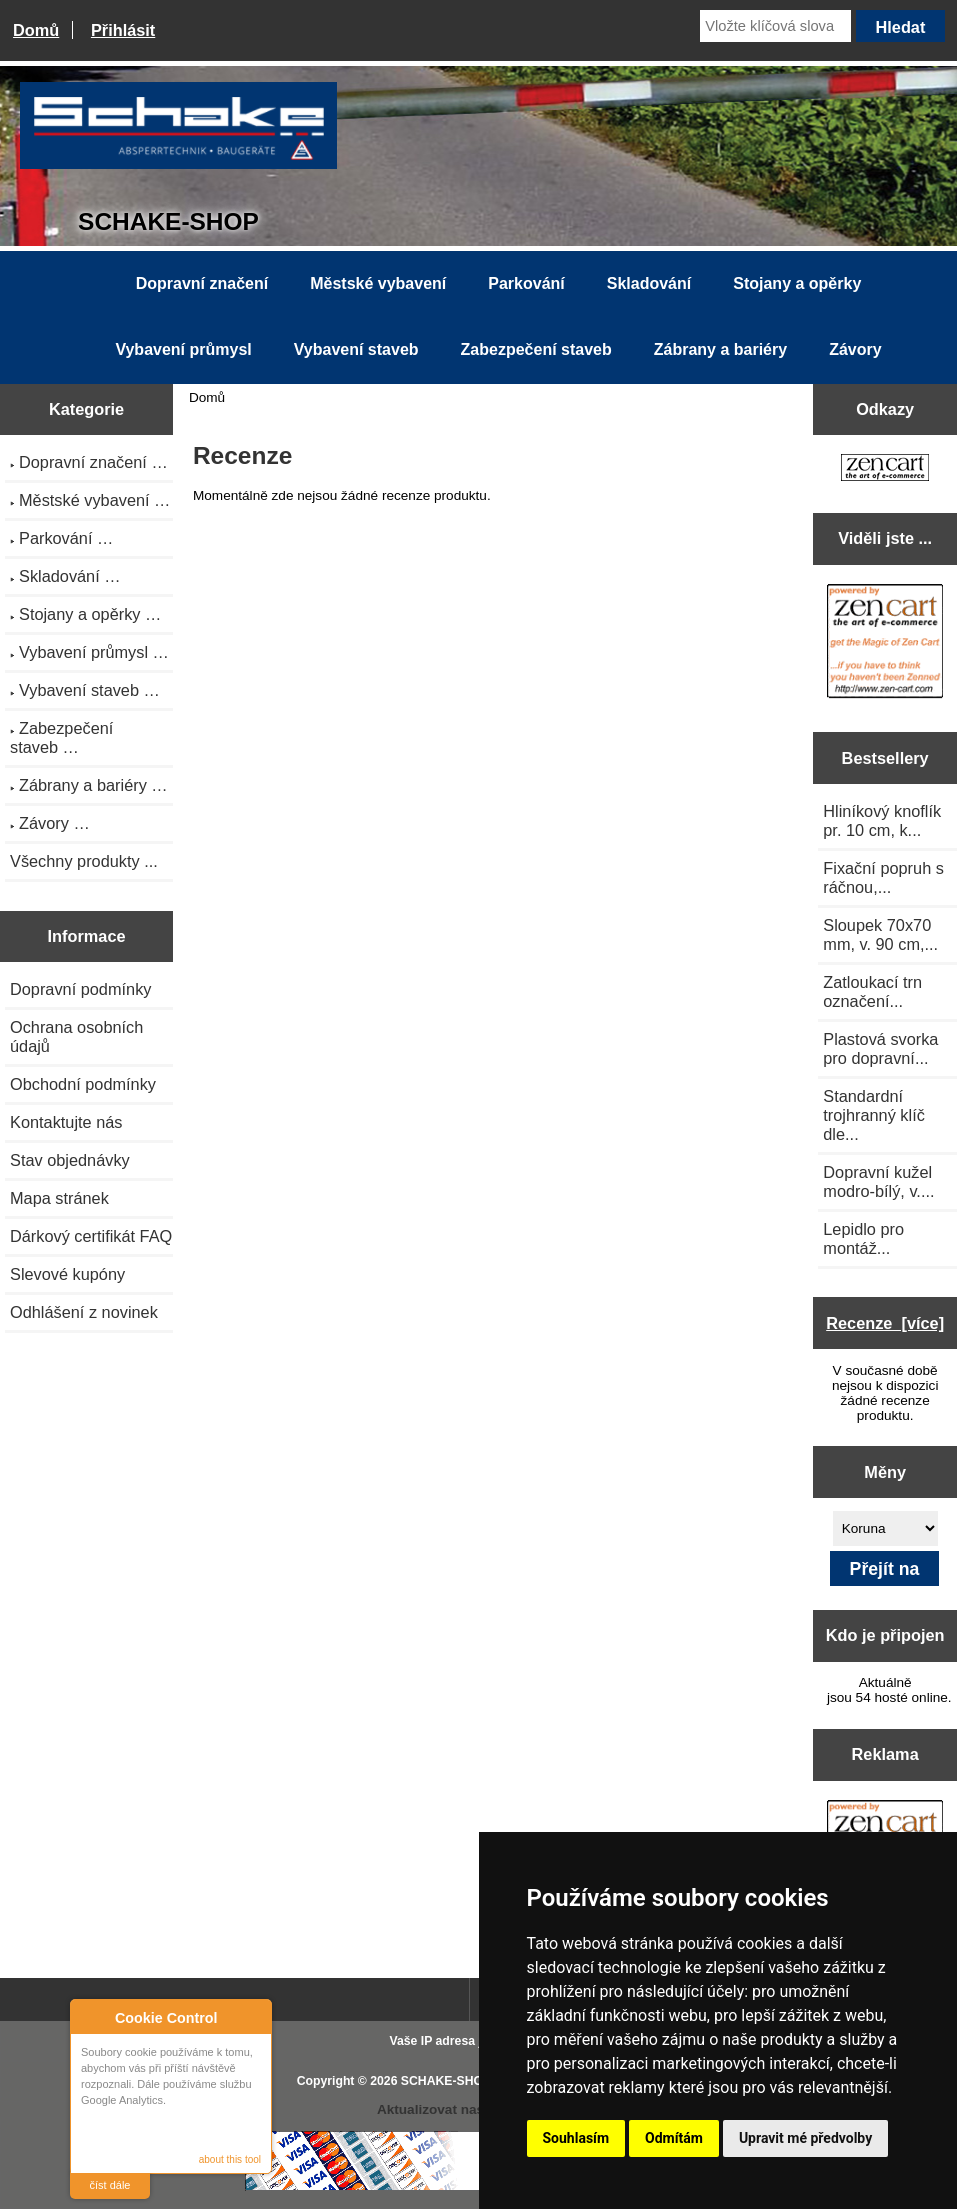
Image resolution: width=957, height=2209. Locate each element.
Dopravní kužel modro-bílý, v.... (878, 1181)
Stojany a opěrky (797, 283)
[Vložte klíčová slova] (775, 26)
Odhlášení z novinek (84, 1312)
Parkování (526, 283)
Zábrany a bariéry (720, 349)
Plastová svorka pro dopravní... (880, 1048)
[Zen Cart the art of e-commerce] (885, 469)
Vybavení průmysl (183, 349)
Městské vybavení (378, 283)
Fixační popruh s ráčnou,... (883, 877)
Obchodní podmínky (83, 1084)
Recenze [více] (885, 1323)
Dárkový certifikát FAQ (91, 1236)
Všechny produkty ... (84, 861)
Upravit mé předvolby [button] (805, 2138)
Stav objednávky (70, 1160)
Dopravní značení (202, 283)
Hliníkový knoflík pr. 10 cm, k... (882, 820)
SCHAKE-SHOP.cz (453, 2081)
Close (253, 2017)
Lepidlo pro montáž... (863, 1238)
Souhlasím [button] (576, 2138)
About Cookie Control (91, 2017)
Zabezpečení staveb (536, 349)
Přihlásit (123, 30)
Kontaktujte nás (66, 1122)
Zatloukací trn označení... (872, 991)
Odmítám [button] (674, 2138)
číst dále (110, 2185)
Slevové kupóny (67, 1274)
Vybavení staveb (356, 349)
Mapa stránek (59, 1198)
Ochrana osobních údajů (76, 1036)
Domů (36, 30)
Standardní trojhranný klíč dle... (874, 1115)
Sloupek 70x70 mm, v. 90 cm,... (880, 934)
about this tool (230, 2159)
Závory (855, 349)
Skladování (649, 283)
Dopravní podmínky (80, 989)
